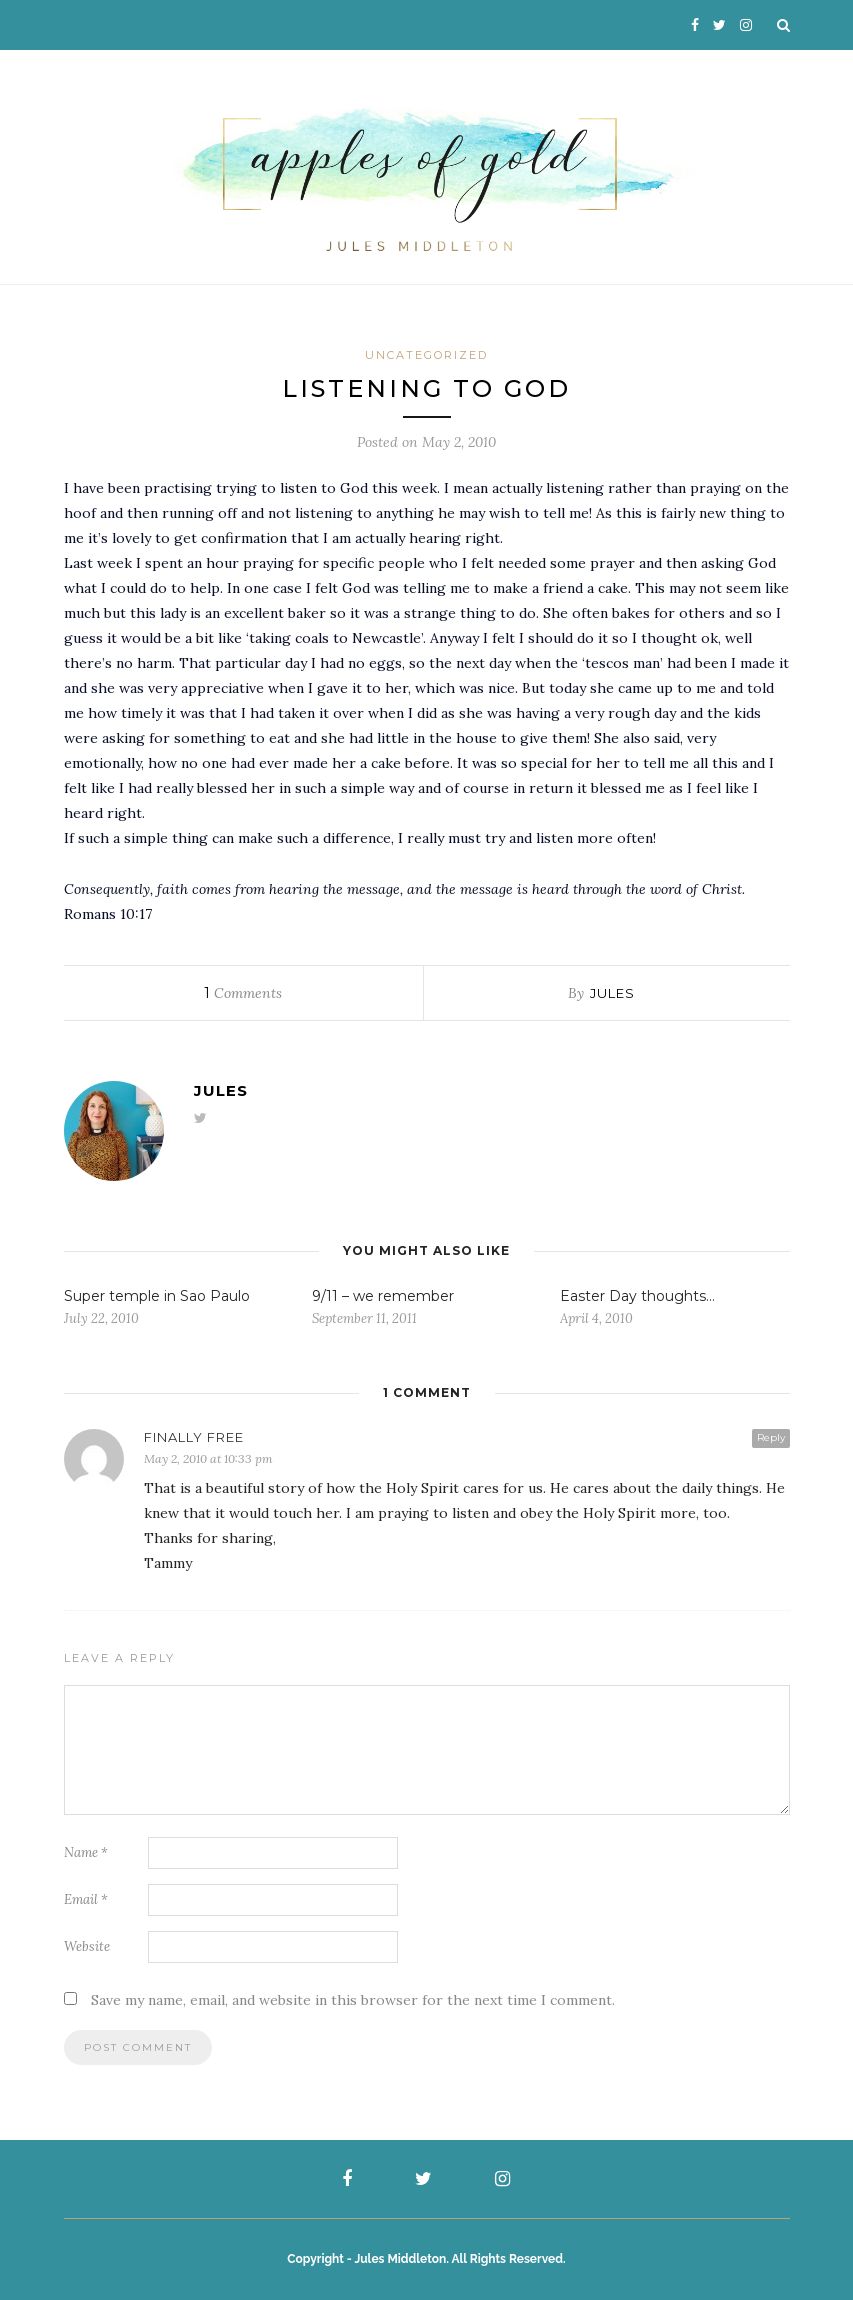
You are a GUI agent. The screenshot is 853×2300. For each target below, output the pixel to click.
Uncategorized (426, 355)
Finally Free (194, 1437)
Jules (612, 993)
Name (86, 1852)
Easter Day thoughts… (637, 1296)
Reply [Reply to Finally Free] (771, 1437)
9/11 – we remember (383, 1296)
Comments (243, 993)
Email (86, 1899)
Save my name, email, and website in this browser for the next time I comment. (353, 2000)
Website (87, 1946)
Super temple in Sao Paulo (157, 1296)
